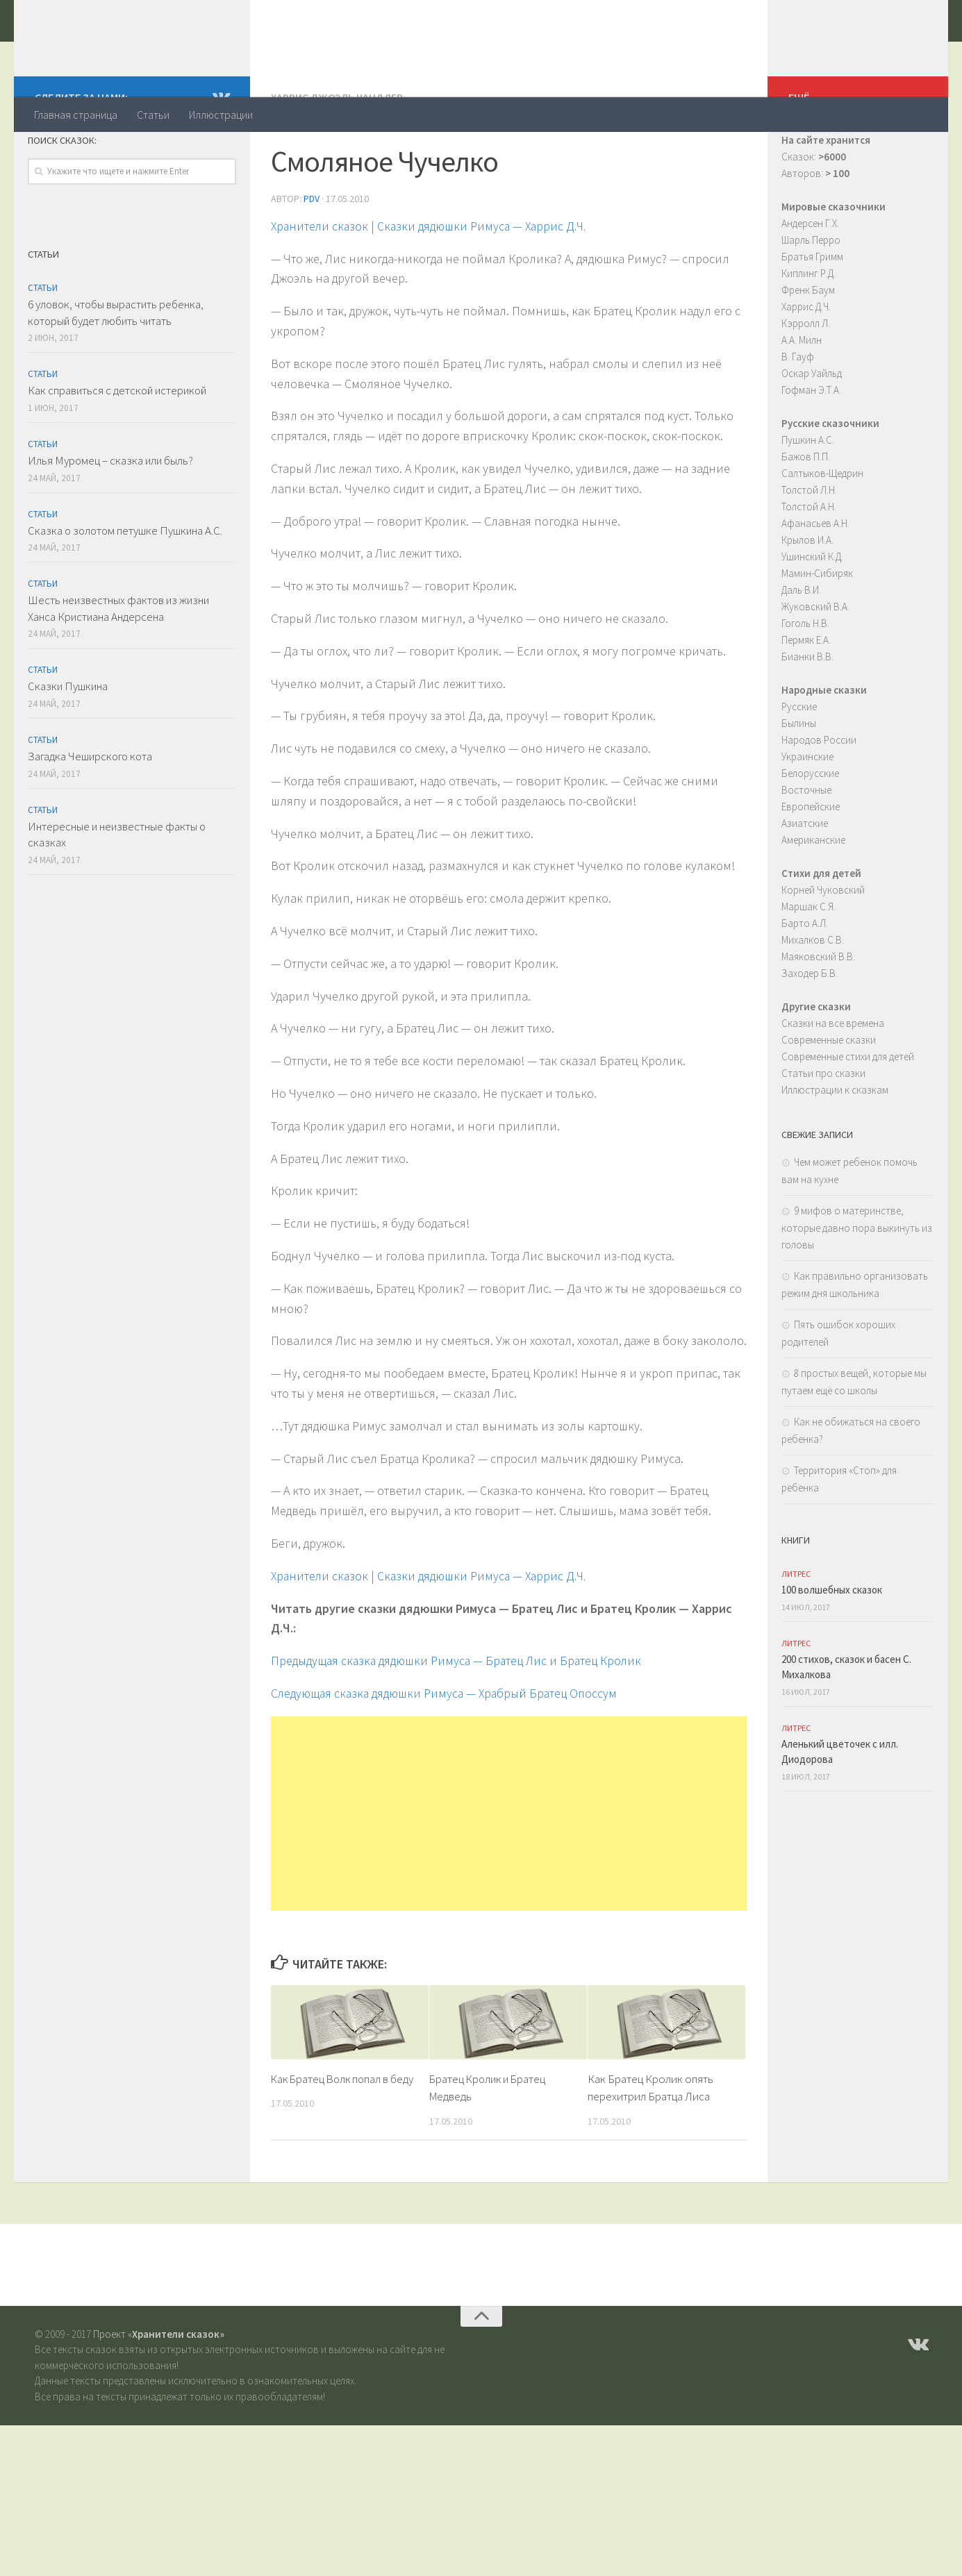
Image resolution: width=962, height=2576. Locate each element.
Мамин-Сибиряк (817, 628)
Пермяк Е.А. (806, 695)
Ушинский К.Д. (812, 612)
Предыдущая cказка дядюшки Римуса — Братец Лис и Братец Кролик (459, 1715)
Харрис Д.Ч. (806, 362)
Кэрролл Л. (805, 378)
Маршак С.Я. (808, 962)
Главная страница (75, 115)
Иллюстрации (221, 115)
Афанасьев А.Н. (815, 578)
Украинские (807, 812)
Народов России (818, 795)
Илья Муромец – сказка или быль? (110, 516)
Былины (798, 778)
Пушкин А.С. (807, 495)
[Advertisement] (509, 1868)
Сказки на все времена (832, 1078)
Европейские (810, 862)
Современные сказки (828, 1095)
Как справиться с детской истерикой (117, 445)
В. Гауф (797, 412)
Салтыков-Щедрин (822, 528)
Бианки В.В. (807, 712)
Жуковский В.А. (815, 662)
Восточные (806, 845)
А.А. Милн (801, 395)
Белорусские (810, 828)
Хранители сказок (150, 48)
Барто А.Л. (804, 978)
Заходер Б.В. (809, 1028)
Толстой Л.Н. (809, 545)
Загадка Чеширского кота (90, 811)
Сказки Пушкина (68, 741)
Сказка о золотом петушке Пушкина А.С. (125, 586)
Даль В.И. (801, 645)
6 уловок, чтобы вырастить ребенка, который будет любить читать (116, 368)
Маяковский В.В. (818, 1012)
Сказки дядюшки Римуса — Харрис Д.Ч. (486, 281)
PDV (312, 253)
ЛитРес (796, 1629)
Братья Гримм (812, 312)
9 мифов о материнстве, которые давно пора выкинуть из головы (856, 1283)
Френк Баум (808, 345)
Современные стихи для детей (847, 1112)
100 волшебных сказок (831, 1645)
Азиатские (804, 878)
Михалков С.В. (812, 995)
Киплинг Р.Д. (808, 328)
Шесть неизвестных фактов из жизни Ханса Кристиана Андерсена (118, 664)
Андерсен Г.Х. (810, 278)
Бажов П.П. (805, 512)
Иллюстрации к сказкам (834, 1145)
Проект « (158, 2388)
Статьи (153, 115)
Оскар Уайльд (811, 428)
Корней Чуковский (823, 945)
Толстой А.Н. (808, 562)
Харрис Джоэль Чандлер (338, 153)
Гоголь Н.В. (805, 678)
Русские (799, 762)
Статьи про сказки (823, 1128)
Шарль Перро (810, 295)
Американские (813, 895)
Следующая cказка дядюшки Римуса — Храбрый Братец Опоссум (447, 1748)
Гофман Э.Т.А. (811, 445)
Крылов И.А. (807, 595)
